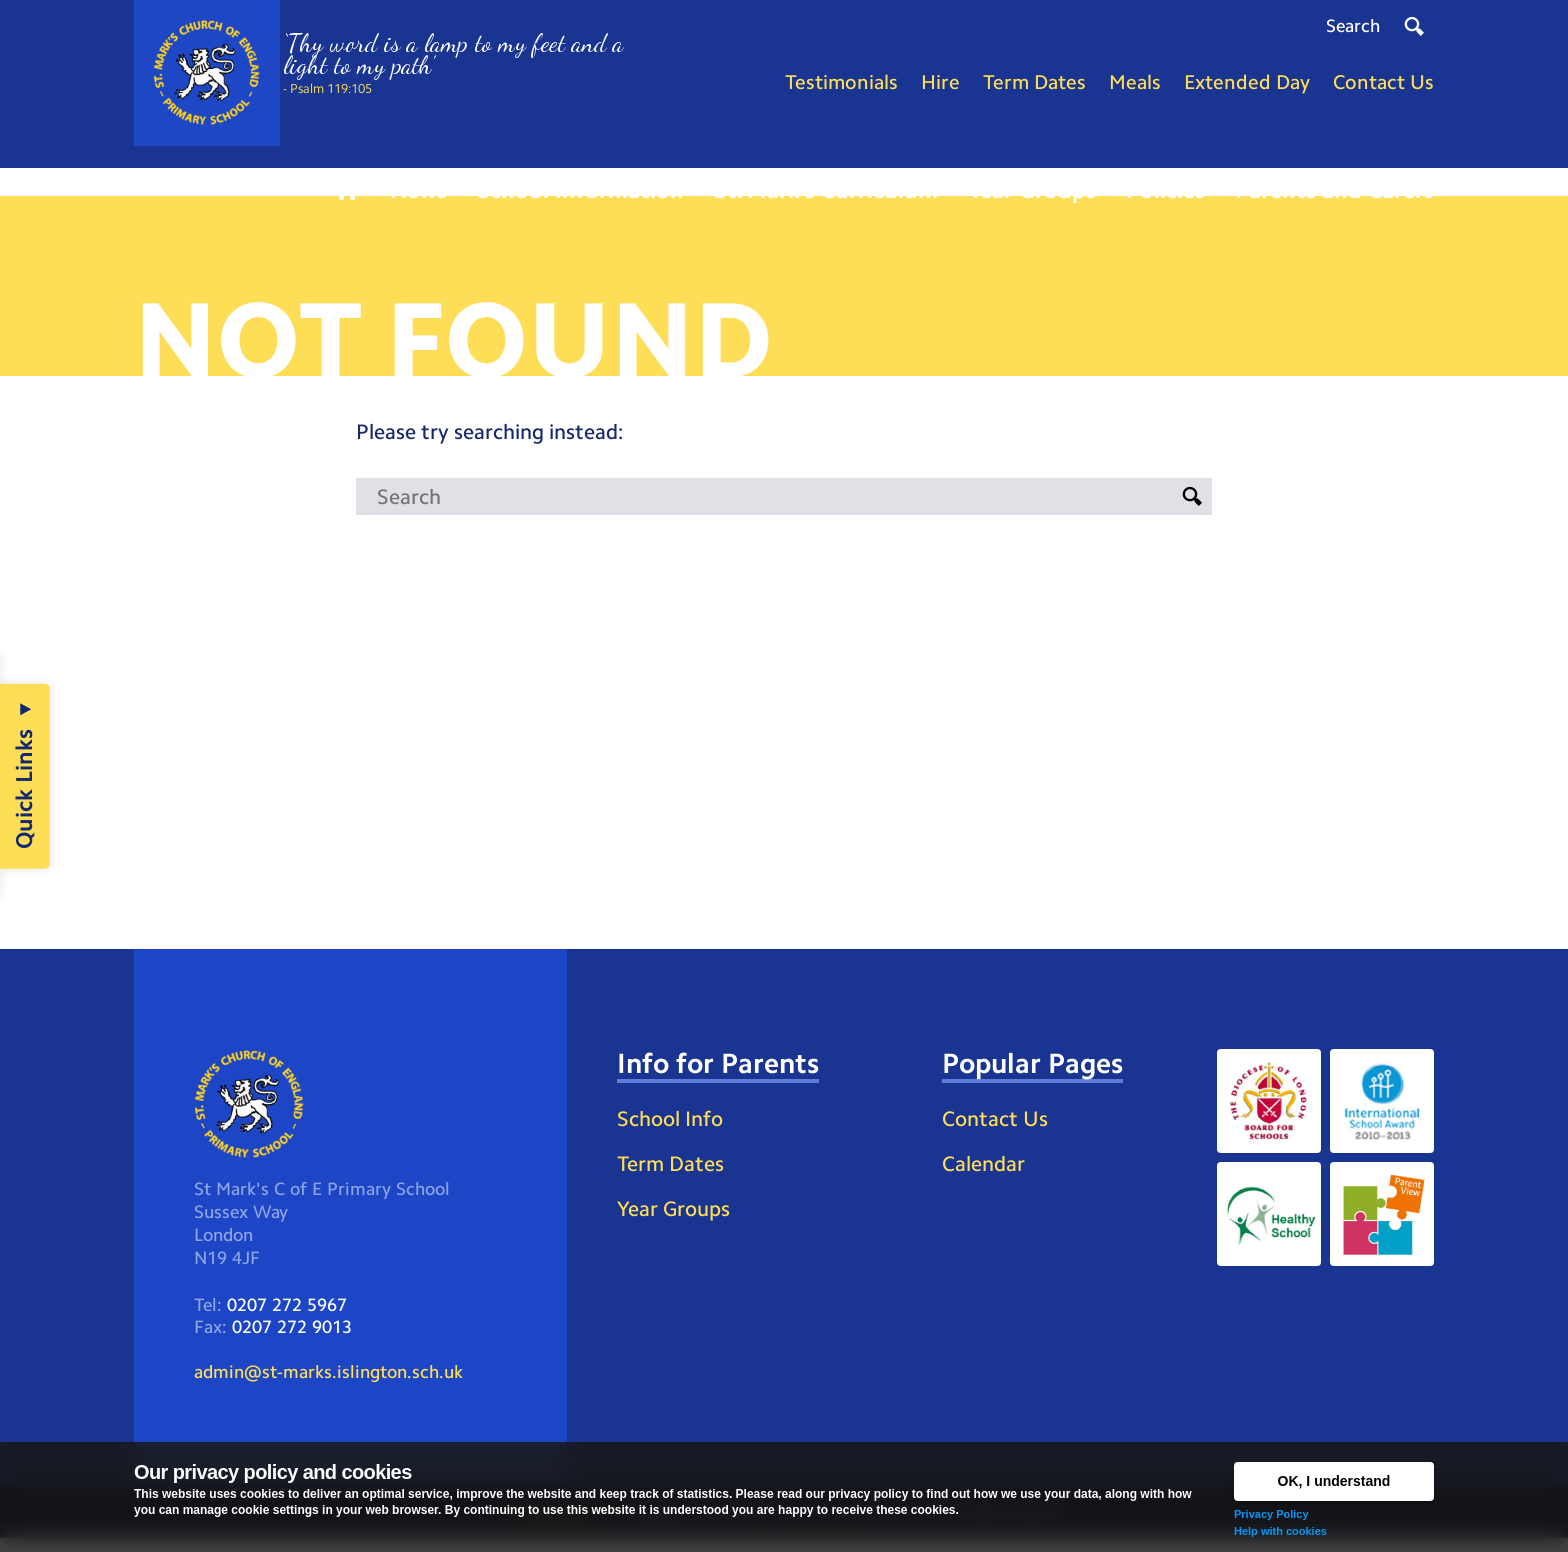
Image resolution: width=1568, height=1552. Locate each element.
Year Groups (676, 1220)
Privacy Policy (1271, 1514)
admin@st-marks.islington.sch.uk (328, 1385)
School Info (674, 1130)
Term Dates (673, 1175)
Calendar (986, 1175)
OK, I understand (1334, 1481)
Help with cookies (1280, 1531)
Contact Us (997, 1130)
